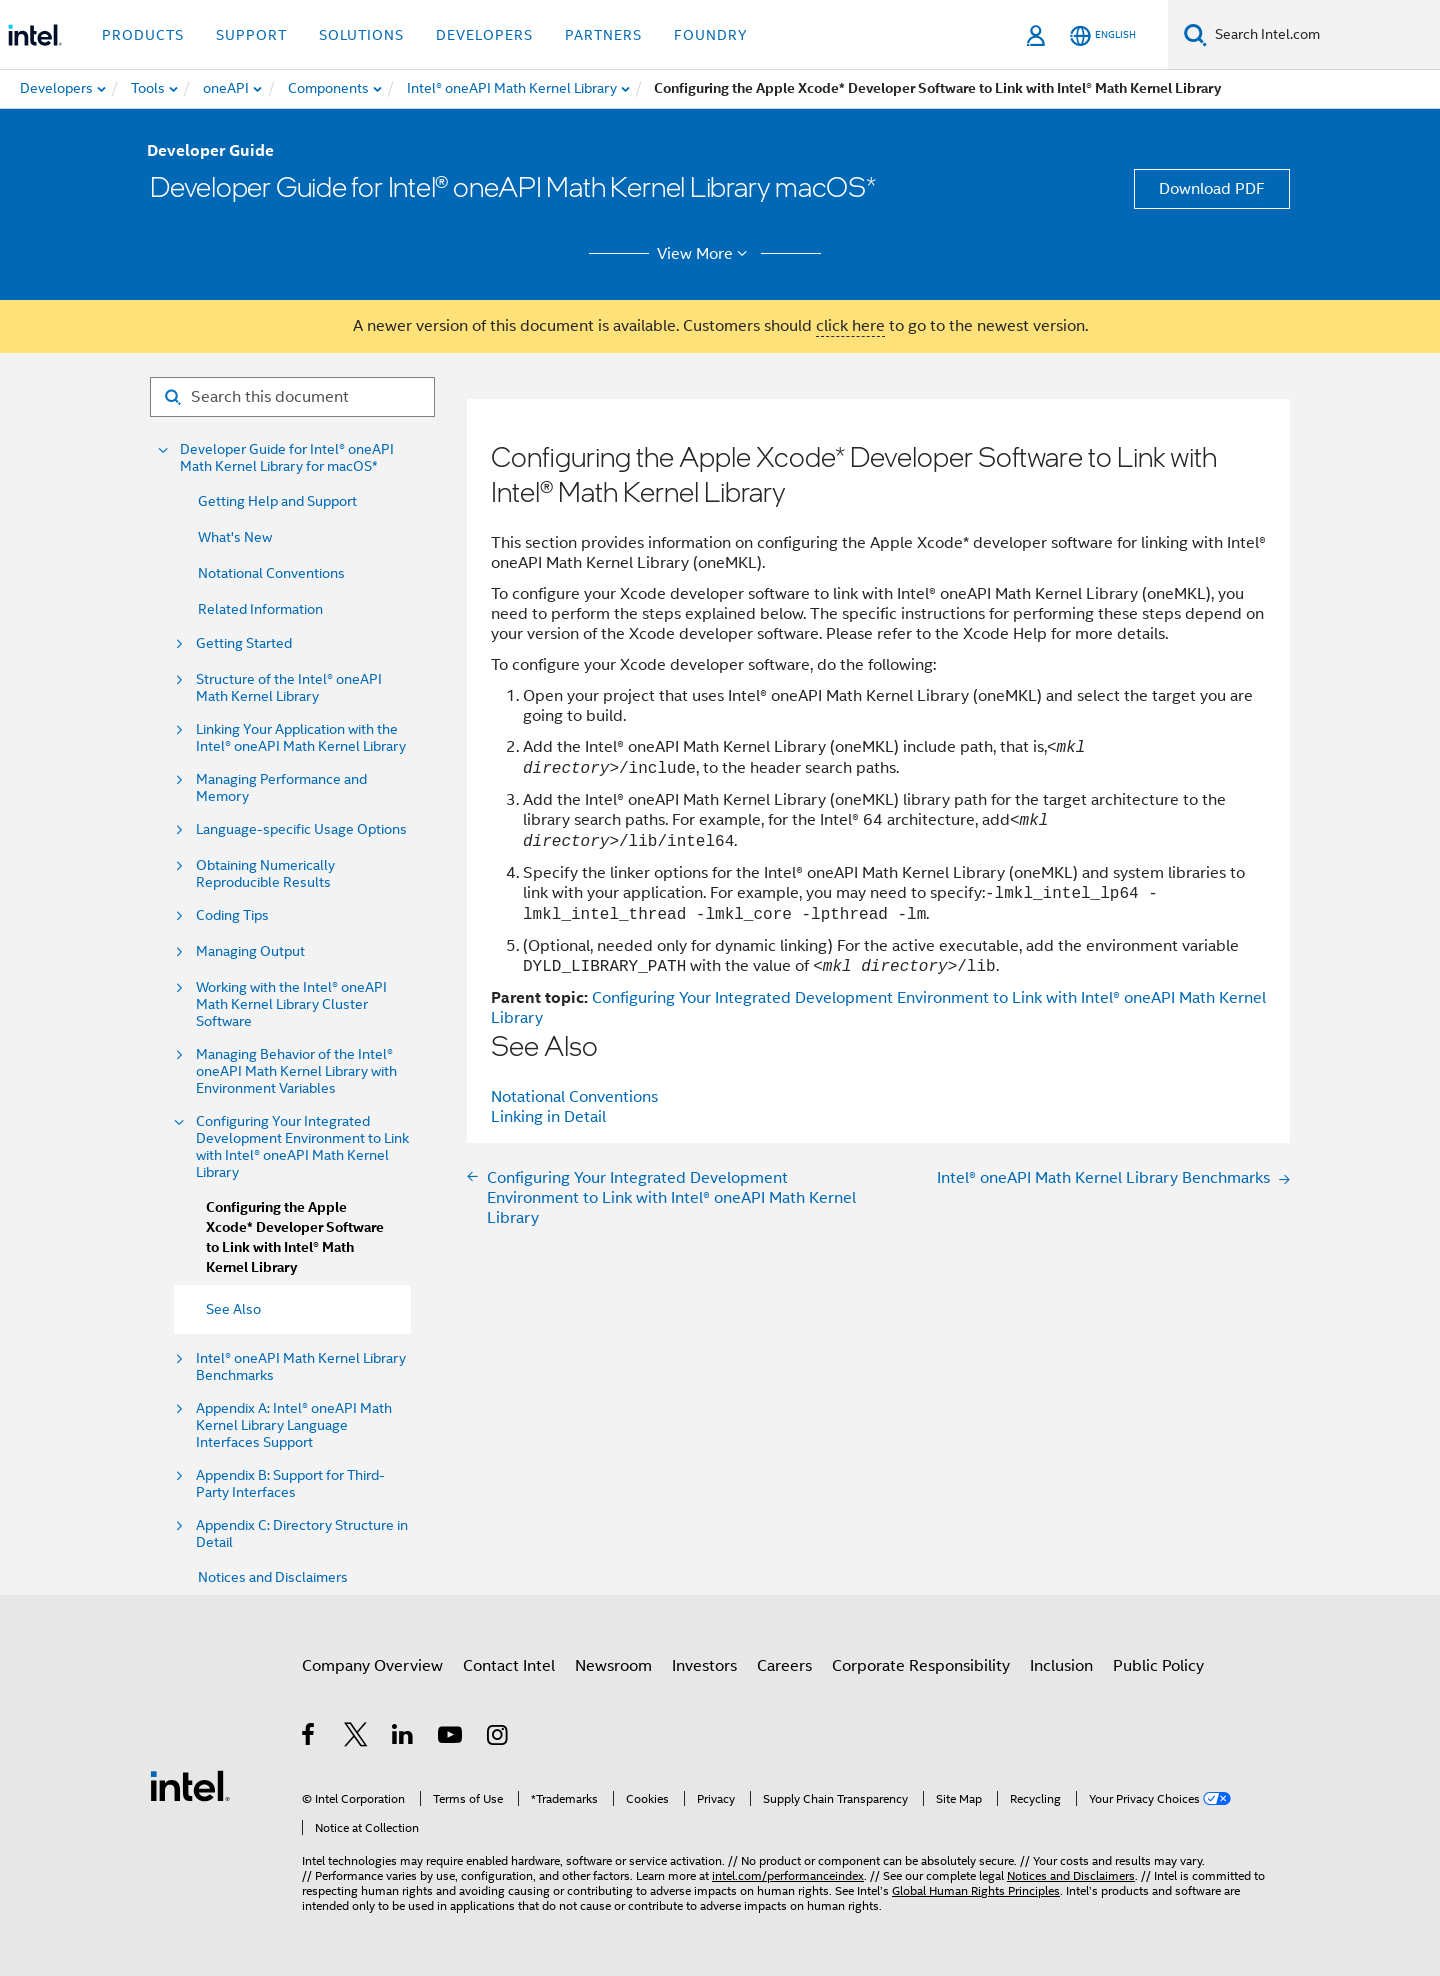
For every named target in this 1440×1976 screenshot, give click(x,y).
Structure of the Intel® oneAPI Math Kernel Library (289, 688)
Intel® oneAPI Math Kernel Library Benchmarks (301, 1367)
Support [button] (251, 35)
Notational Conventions (271, 573)
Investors (704, 1666)
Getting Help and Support (277, 501)
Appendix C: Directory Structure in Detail (302, 1534)
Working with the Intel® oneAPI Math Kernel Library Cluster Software (291, 1004)
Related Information (260, 609)
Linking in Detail (548, 1117)
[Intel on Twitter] (356, 1738)
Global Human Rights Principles (976, 1890)
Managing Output (250, 951)
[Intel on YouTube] (451, 1738)
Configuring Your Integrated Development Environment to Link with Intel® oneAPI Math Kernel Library (302, 1147)
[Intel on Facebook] (309, 1738)
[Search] (1195, 34)
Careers (784, 1666)
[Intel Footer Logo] (190, 1785)
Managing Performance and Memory (281, 788)
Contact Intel (509, 1666)
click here (850, 326)
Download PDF (1212, 189)
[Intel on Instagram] (498, 1738)
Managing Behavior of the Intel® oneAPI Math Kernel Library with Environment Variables (296, 1071)
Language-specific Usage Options (301, 829)
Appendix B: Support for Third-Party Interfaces (290, 1484)
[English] (1103, 35)
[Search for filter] (292, 397)
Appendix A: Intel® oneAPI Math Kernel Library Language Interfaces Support (294, 1425)
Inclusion (1061, 1666)
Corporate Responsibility (921, 1666)
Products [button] (143, 35)
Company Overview (372, 1666)
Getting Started (244, 643)
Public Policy (1158, 1666)
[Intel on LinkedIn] (403, 1738)
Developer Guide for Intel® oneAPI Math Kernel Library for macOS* (287, 458)
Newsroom (613, 1666)
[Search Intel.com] (1323, 35)
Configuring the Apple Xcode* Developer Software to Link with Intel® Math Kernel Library (295, 1237)
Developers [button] (484, 35)
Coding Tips (232, 915)
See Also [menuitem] (233, 1309)
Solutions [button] (361, 35)
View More (705, 254)
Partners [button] (603, 35)
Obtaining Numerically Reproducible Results (265, 874)
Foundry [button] (711, 35)
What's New (235, 537)
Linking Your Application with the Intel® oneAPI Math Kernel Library (301, 738)
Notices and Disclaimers (273, 1577)
